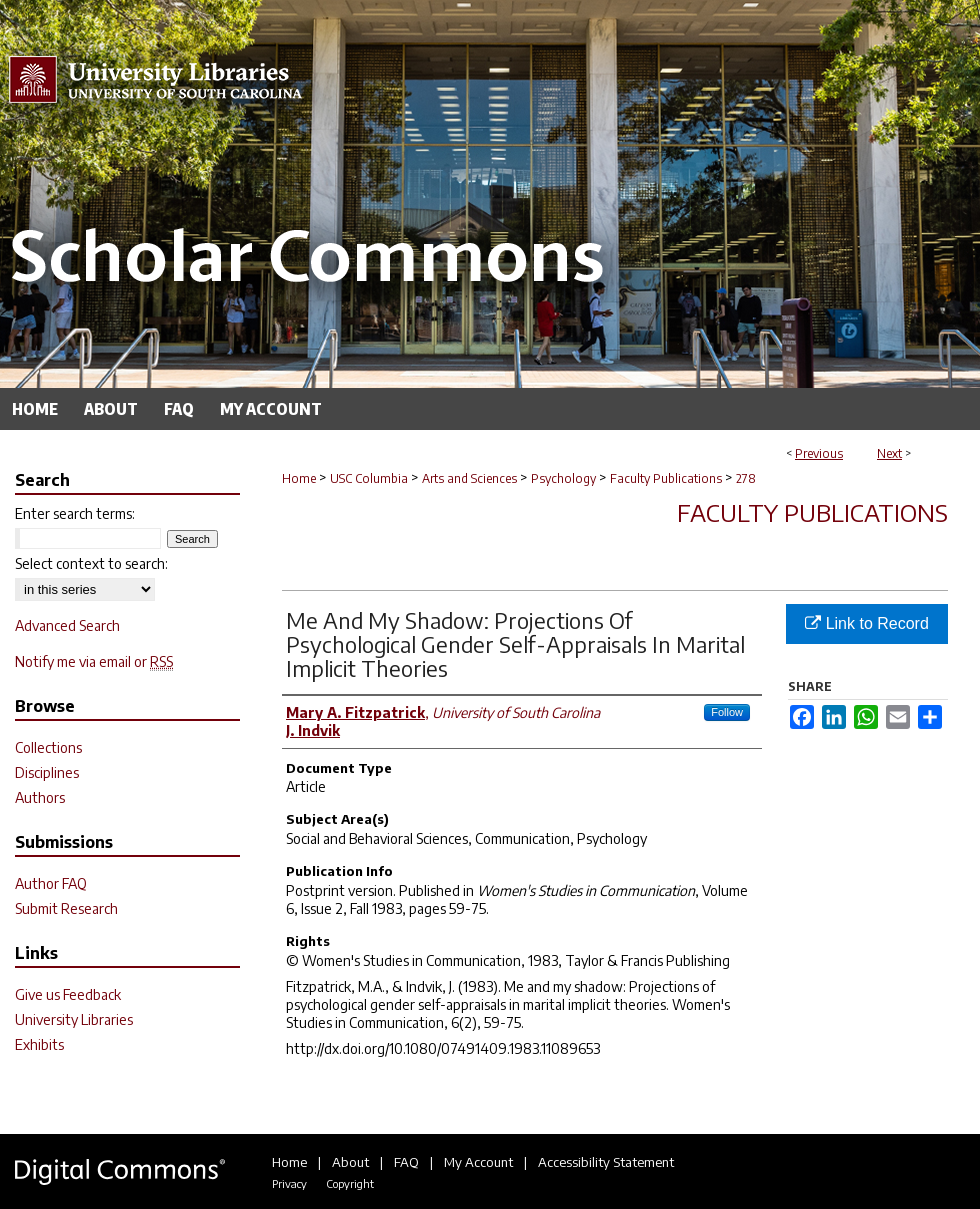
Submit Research (66, 908)
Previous (819, 453)
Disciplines (47, 772)
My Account (478, 1162)
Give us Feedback (68, 994)
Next (889, 453)
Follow (727, 712)
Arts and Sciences (469, 478)
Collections (48, 747)
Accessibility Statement (606, 1162)
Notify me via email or (94, 661)
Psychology (563, 478)
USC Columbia (369, 478)
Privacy (289, 1183)
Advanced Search (67, 625)
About (350, 1162)
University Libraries (74, 1019)
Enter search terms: (75, 513)
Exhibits (39, 1044)
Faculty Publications (666, 478)
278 (746, 478)
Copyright (350, 1183)
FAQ (406, 1162)
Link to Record (867, 623)
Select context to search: (91, 563)
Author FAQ (51, 883)
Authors (40, 797)
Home (299, 478)
